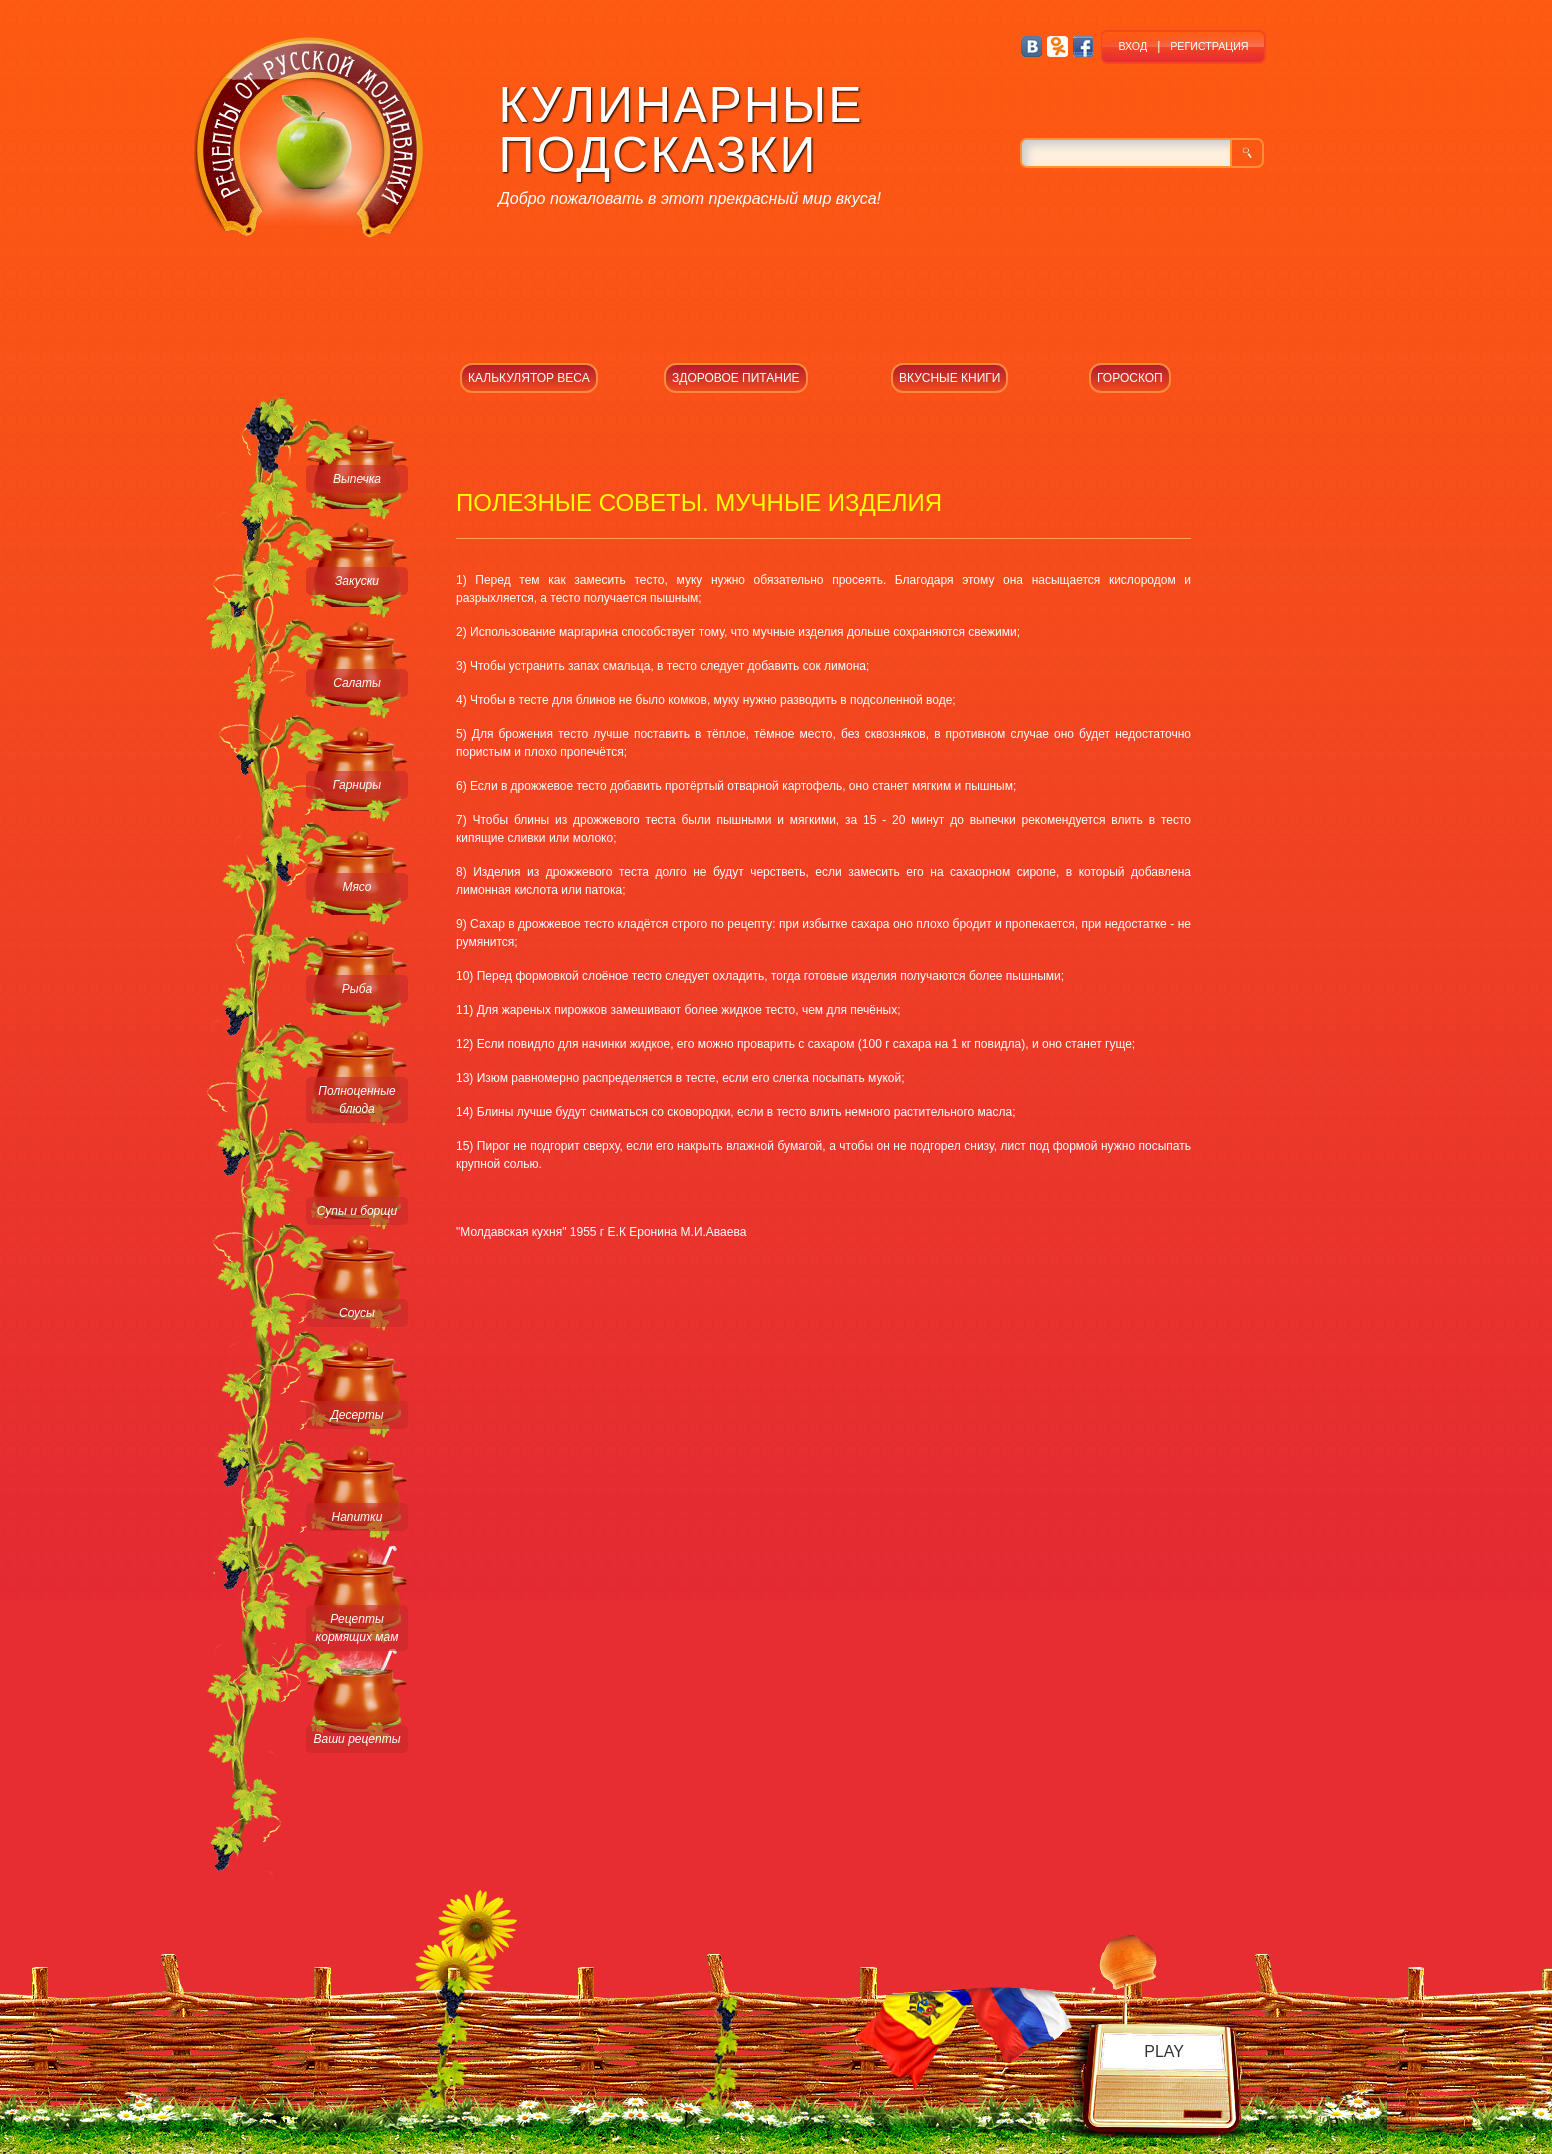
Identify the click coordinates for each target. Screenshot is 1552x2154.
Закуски (357, 581)
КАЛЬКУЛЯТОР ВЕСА (529, 378)
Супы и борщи (357, 1211)
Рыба (357, 989)
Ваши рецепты (356, 1739)
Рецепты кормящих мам (357, 1628)
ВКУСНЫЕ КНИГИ (949, 378)
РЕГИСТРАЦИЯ (1209, 46)
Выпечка (357, 479)
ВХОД (1132, 46)
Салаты (357, 683)
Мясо (356, 887)
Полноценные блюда (356, 1100)
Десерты (356, 1415)
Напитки (357, 1517)
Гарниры (357, 785)
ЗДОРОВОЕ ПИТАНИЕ (736, 378)
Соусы (357, 1313)
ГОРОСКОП (1130, 378)
